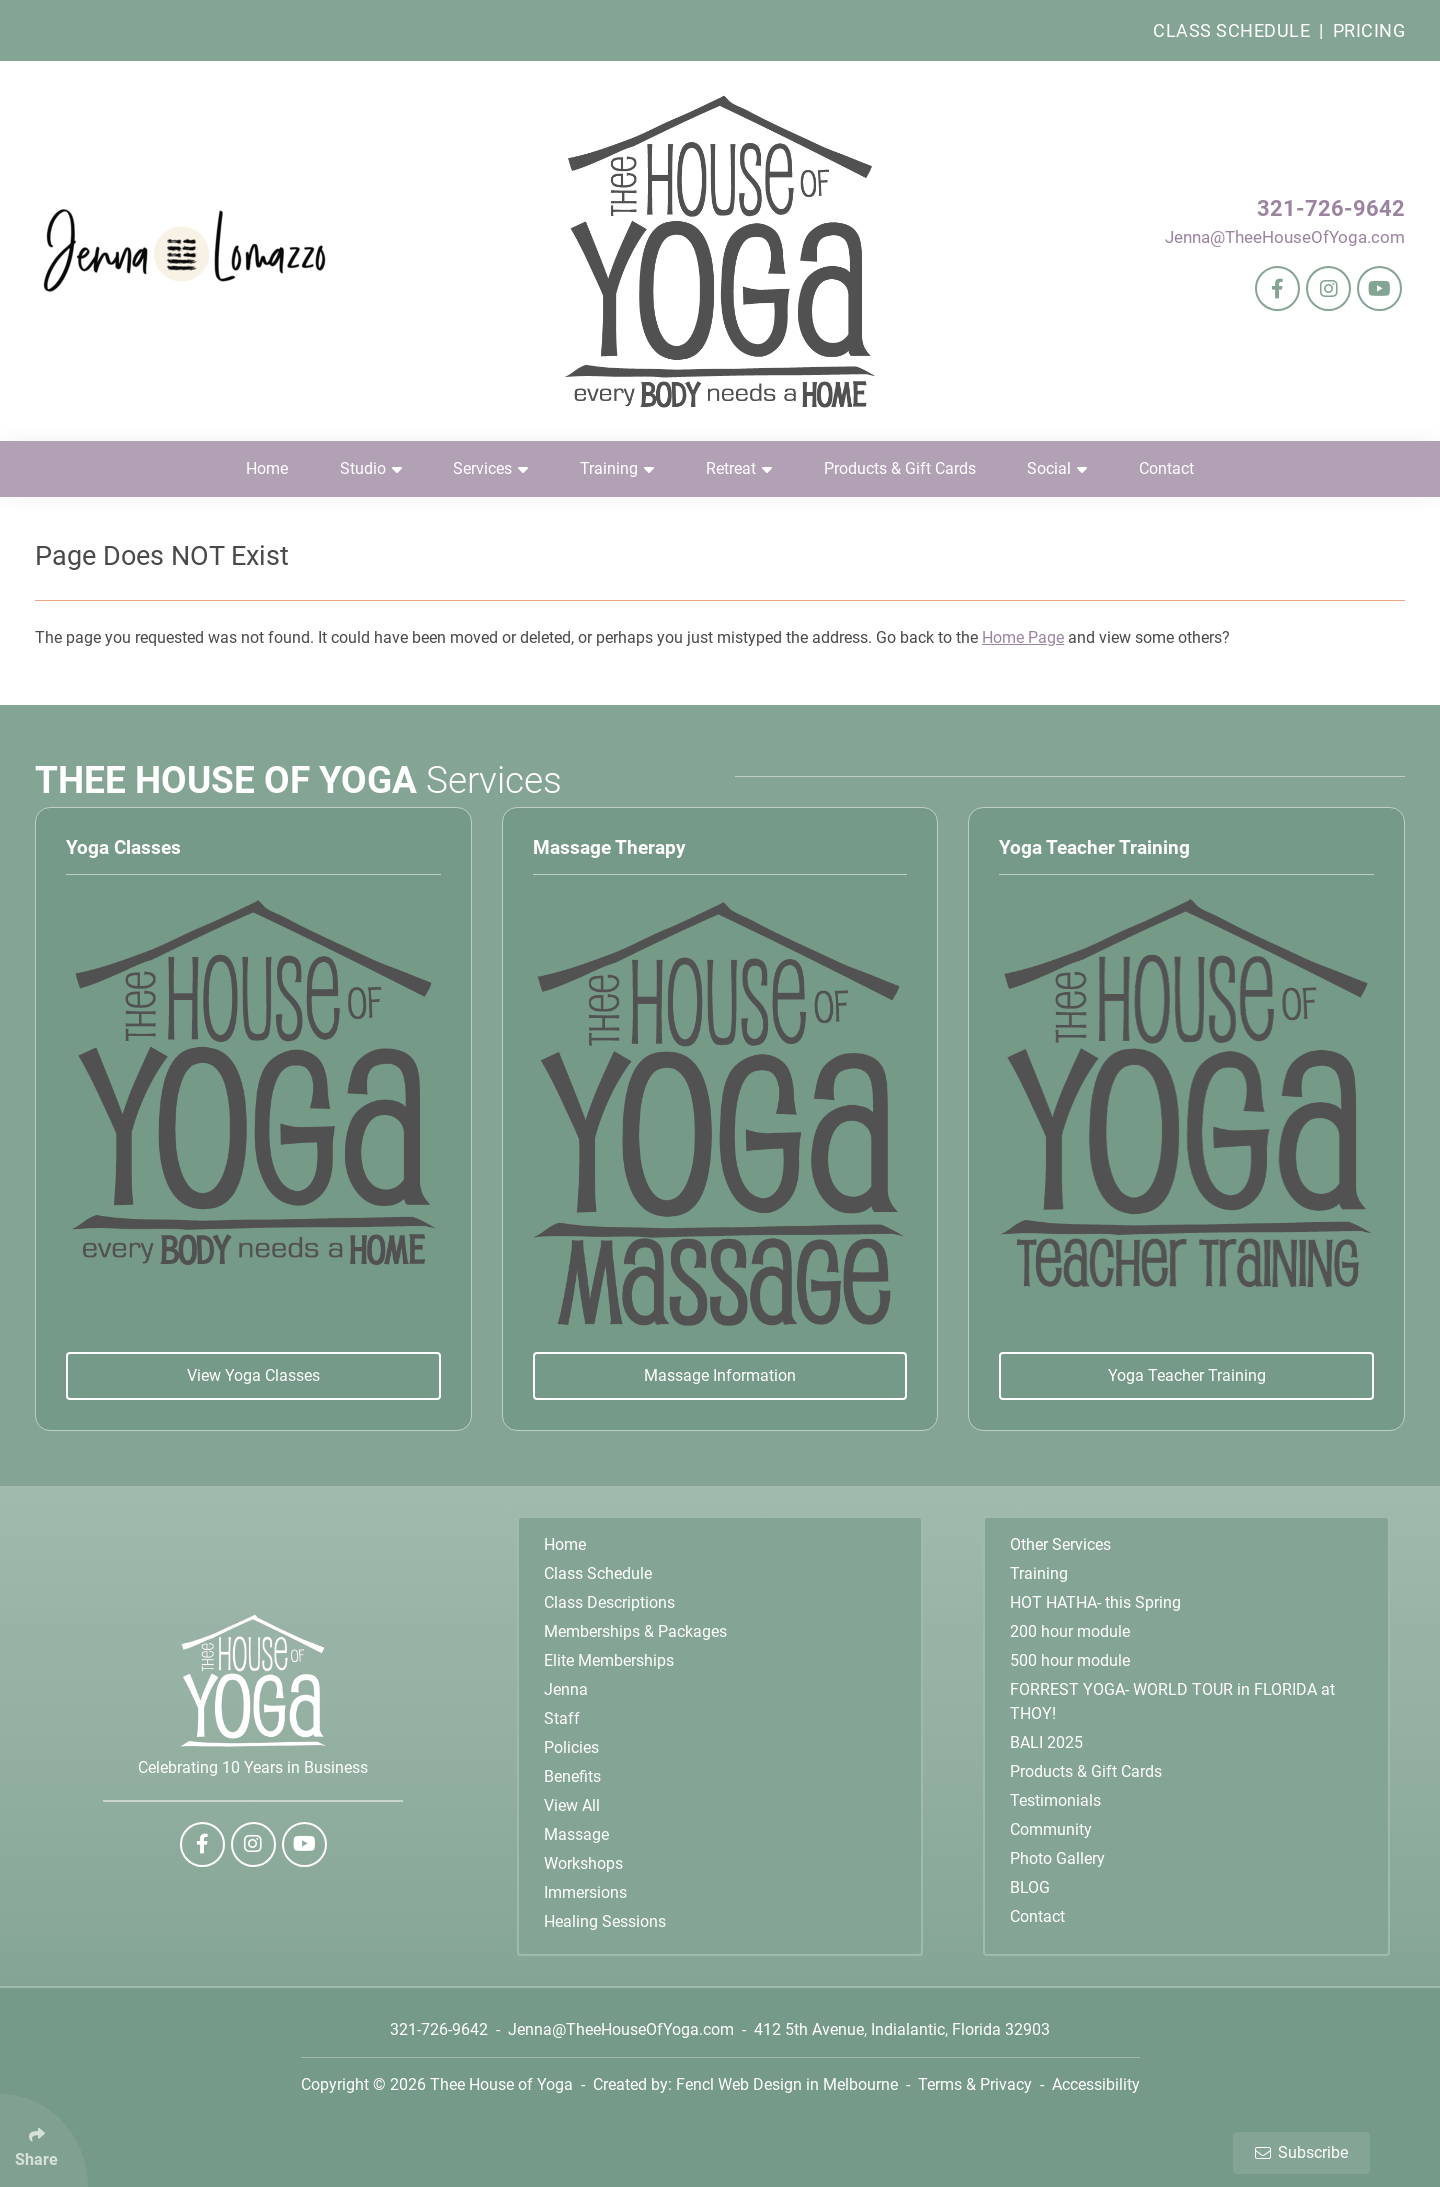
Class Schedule (1231, 30)
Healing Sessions (605, 1921)
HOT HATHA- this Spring (1095, 1602)
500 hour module (1070, 1660)
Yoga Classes (123, 847)
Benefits (572, 1776)
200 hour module (1070, 1631)
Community (1051, 1829)
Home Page (1023, 637)
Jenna (566, 1689)
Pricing (1369, 30)
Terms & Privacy (975, 2084)
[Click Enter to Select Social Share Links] (44, 2140)
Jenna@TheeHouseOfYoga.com (1285, 237)
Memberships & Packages (635, 1631)
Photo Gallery (1057, 1858)
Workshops (583, 1863)
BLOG (1030, 1887)
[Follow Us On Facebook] (1277, 288)
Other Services (1060, 1544)
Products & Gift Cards (900, 468)
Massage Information (720, 1375)
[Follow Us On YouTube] (1379, 288)
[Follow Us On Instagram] (1328, 288)
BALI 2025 (1046, 1742)
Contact (1166, 468)
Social (1057, 468)
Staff (562, 1718)
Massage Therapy (609, 847)
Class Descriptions (609, 1602)
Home (267, 468)
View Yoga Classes (253, 1375)
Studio (371, 468)
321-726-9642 (1331, 208)
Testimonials (1055, 1800)
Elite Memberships (609, 1660)
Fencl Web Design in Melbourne (787, 2084)
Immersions (585, 1892)
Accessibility (1096, 2084)
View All (572, 1805)
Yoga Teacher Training (1094, 847)
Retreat (739, 468)
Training (617, 468)
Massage (576, 1834)
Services (490, 468)
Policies (571, 1747)
